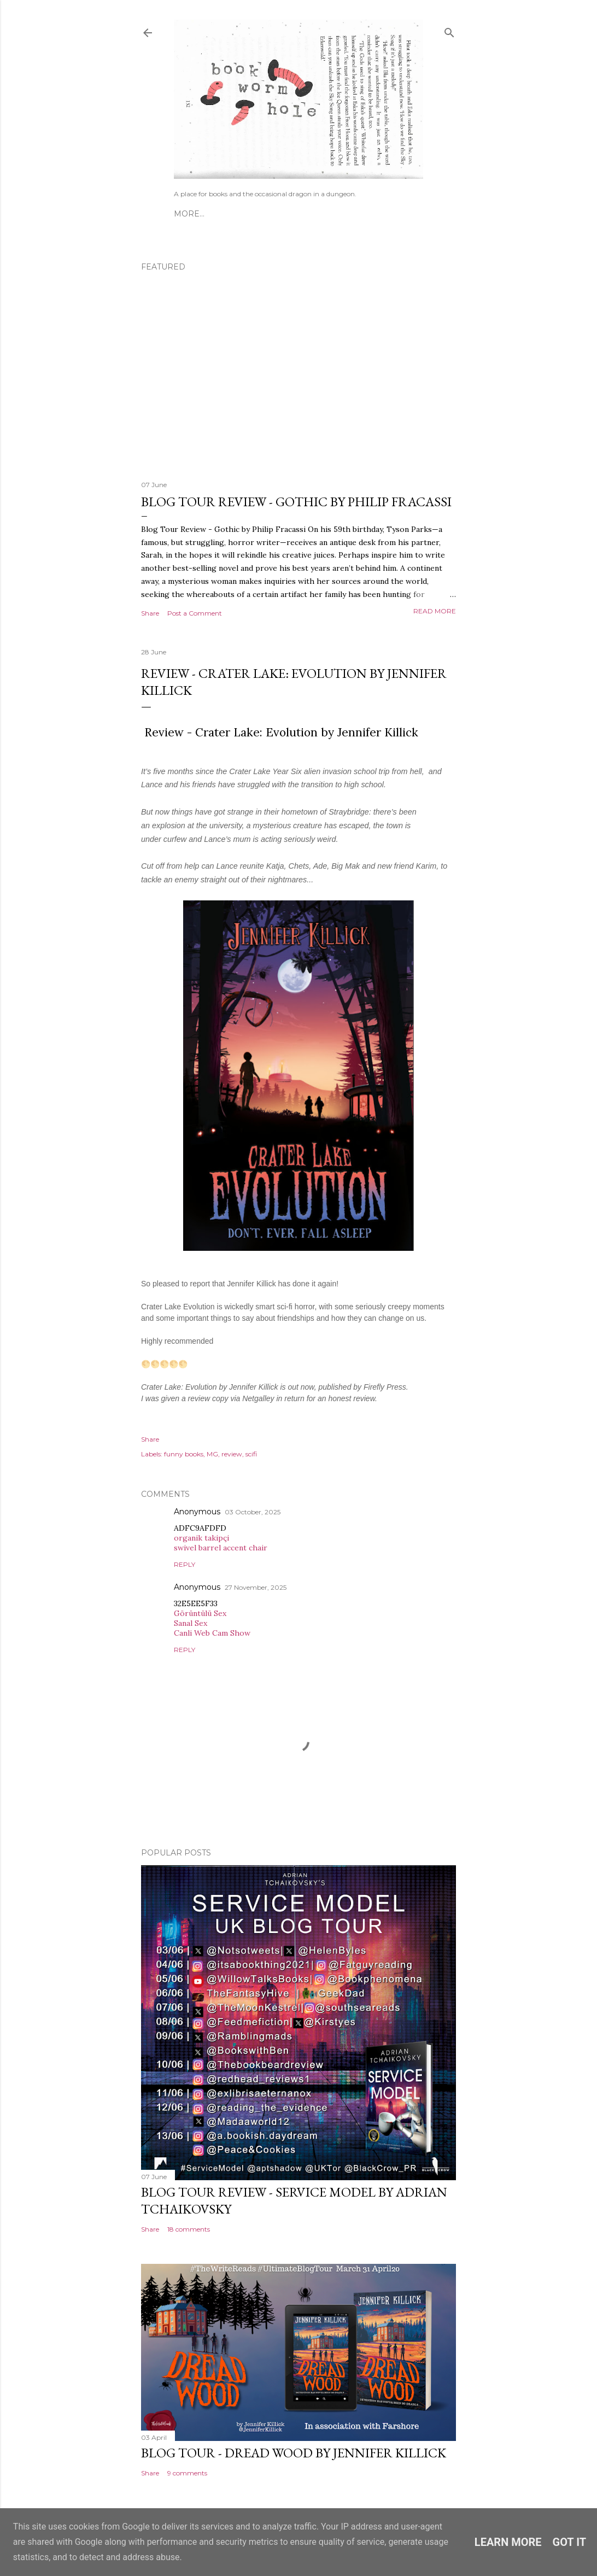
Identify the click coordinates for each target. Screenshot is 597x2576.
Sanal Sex (190, 1623)
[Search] (449, 30)
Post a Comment (194, 613)
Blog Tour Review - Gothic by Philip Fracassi (296, 501)
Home (187, 214)
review (231, 1454)
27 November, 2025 (255, 1587)
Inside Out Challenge (318, 214)
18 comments (188, 2229)
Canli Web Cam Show (212, 1633)
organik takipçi (201, 1538)
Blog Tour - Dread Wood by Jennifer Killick (293, 2452)
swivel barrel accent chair (220, 1548)
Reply (184, 1564)
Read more (434, 611)
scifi (251, 1454)
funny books (183, 1454)
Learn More (508, 2542)
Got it (570, 2542)
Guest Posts (234, 214)
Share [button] (150, 613)
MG (212, 1454)
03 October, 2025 (252, 1512)
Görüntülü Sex (200, 1613)
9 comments (187, 2473)
